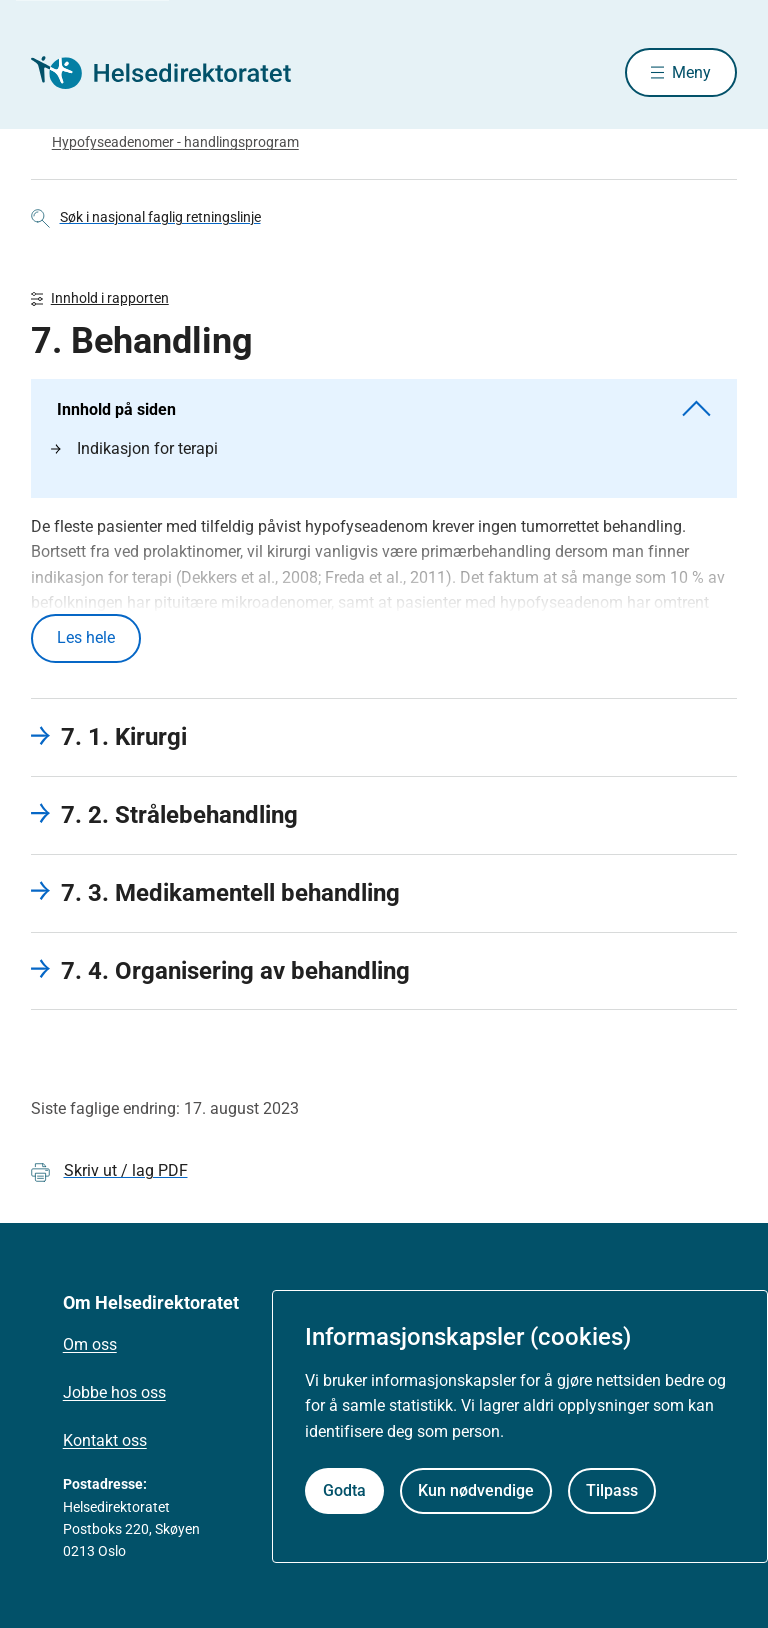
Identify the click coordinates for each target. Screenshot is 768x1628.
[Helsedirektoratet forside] (175, 73)
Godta (344, 1490)
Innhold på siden (384, 409)
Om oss (90, 1345)
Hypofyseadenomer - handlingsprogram (175, 143)
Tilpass (612, 1490)
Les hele (86, 638)
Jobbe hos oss (114, 1393)
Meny (691, 72)
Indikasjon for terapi (134, 449)
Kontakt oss (105, 1441)
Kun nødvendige (476, 1490)
